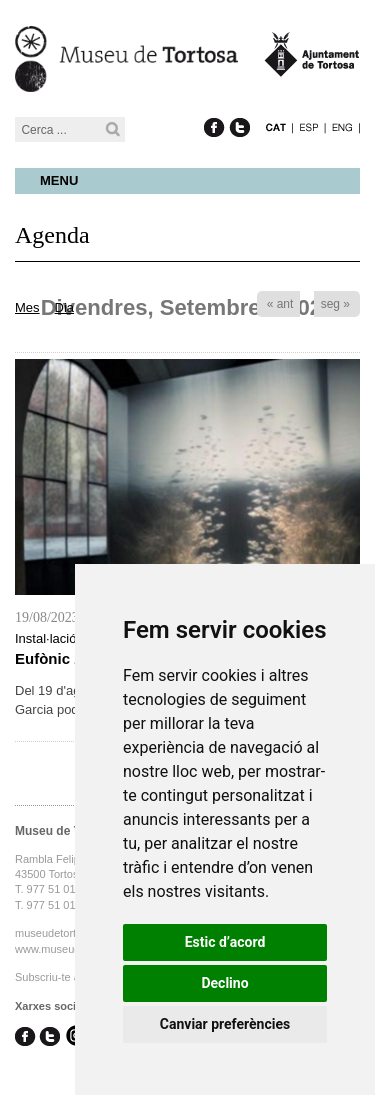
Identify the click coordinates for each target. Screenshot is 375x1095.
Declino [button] (224, 983)
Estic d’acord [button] (225, 942)
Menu (59, 180)
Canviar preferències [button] (225, 1024)
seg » (335, 304)
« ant (280, 304)
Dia (65, 307)
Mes (27, 307)
